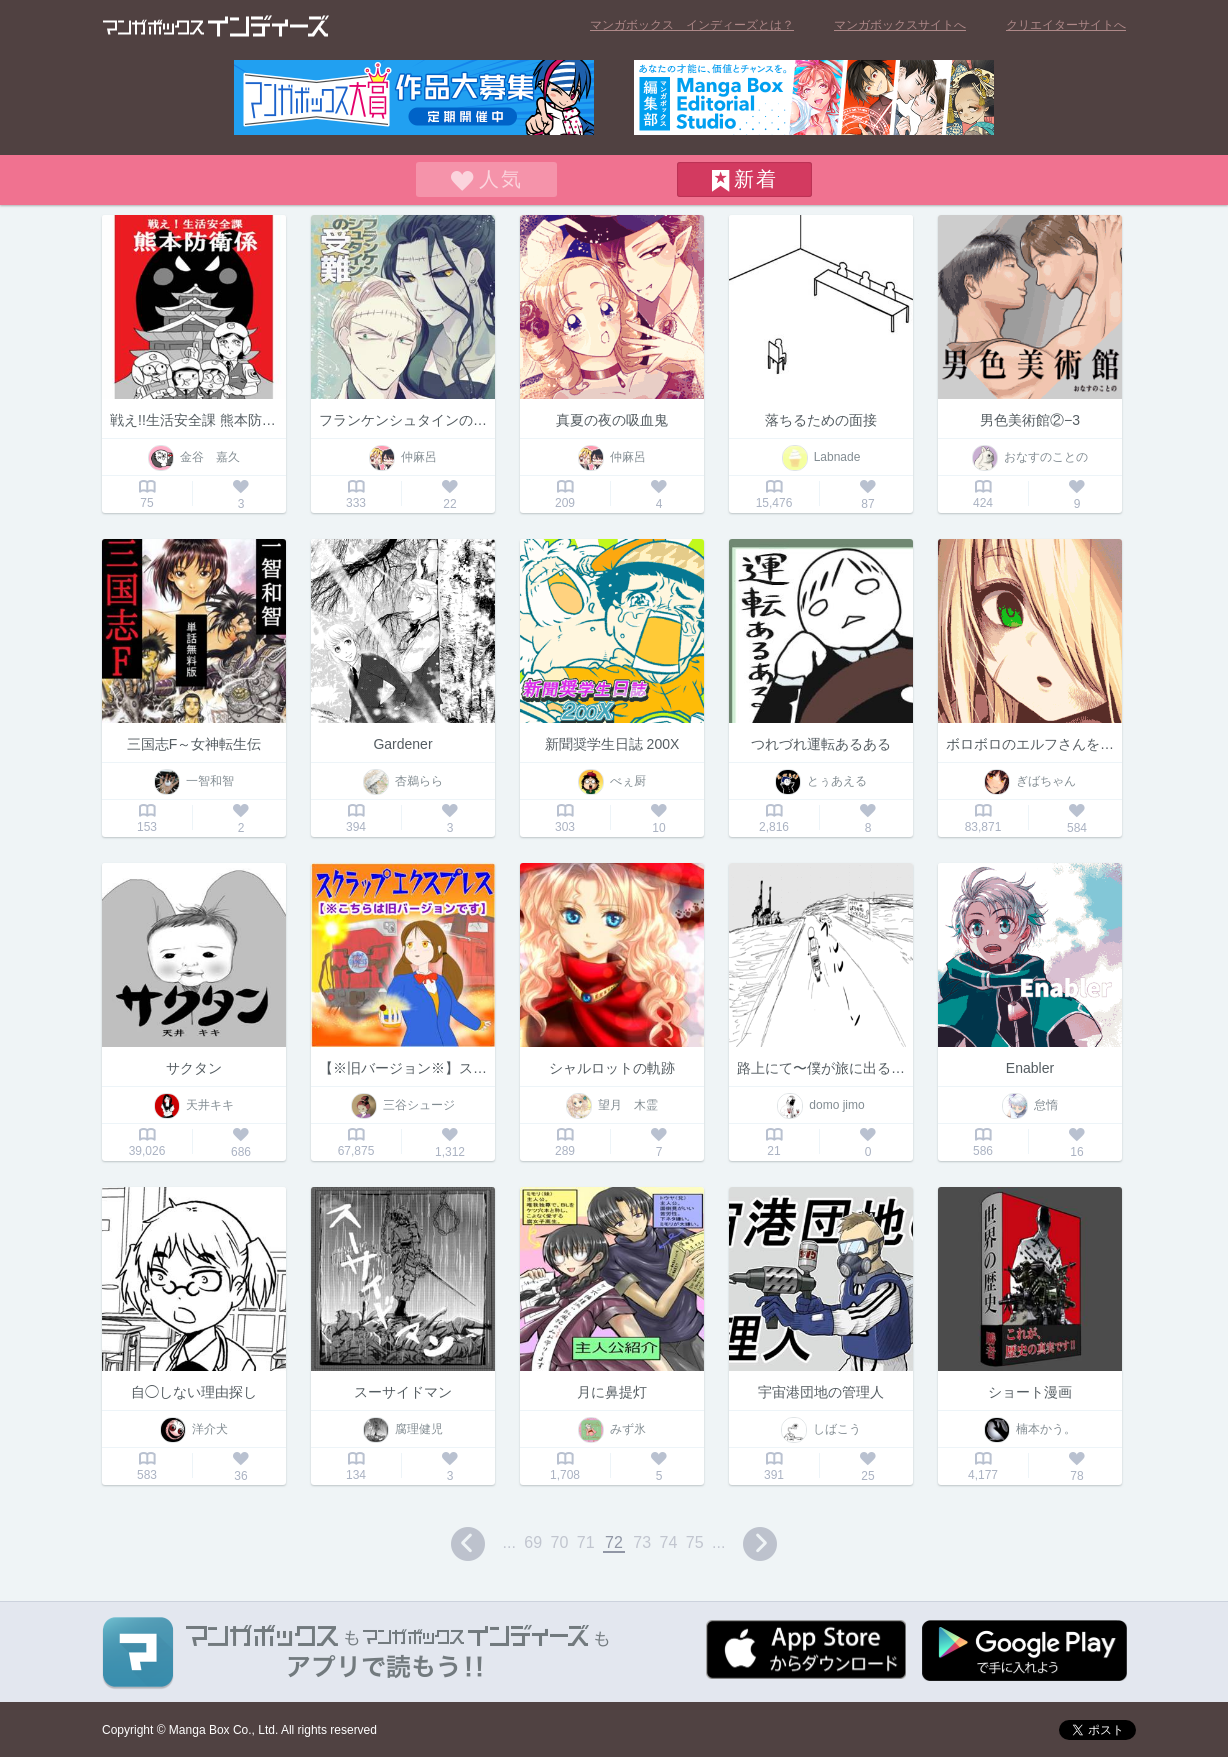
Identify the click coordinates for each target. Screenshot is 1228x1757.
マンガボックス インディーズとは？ (692, 25)
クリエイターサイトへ (1066, 25)
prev (468, 1544)
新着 (756, 179)
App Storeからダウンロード (806, 1649)
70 (560, 1542)
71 (586, 1542)
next (760, 1544)
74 (669, 1542)
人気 (501, 179)
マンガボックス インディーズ (216, 26)
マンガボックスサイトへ (900, 25)
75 (695, 1542)
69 (533, 1542)
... (509, 1542)
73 (642, 1542)
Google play (1024, 1650)
